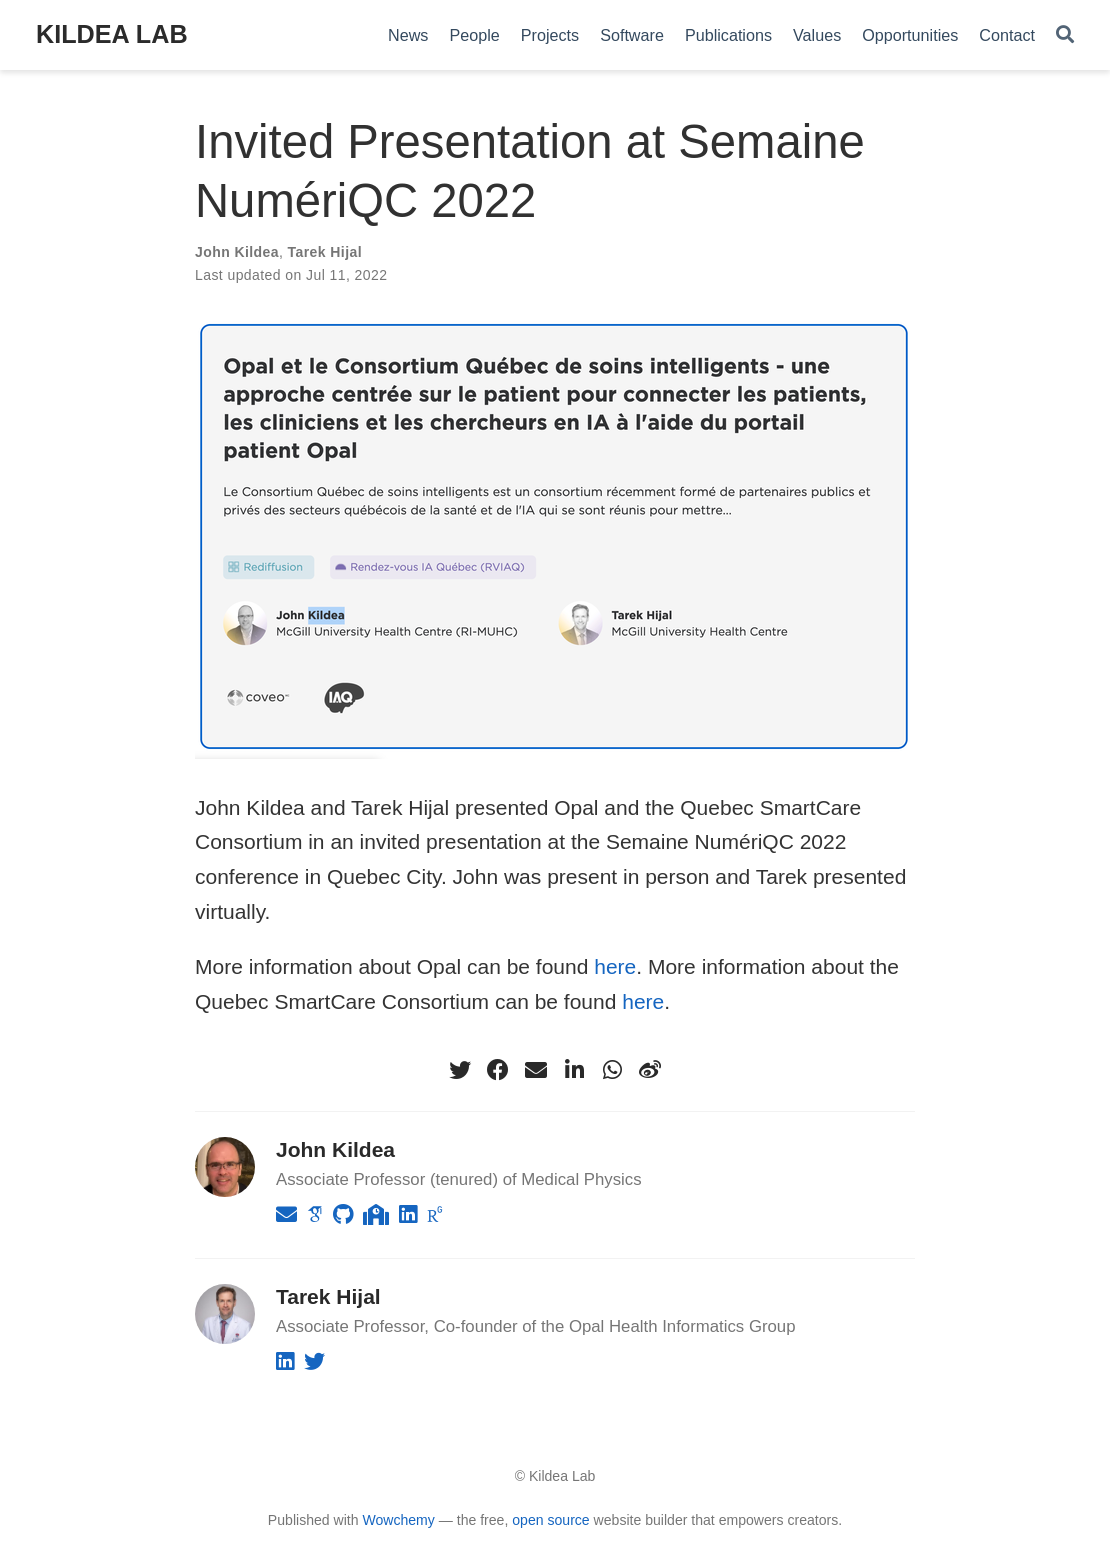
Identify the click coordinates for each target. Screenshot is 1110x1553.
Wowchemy (398, 1520)
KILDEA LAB (112, 34)
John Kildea (237, 252)
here (615, 966)
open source (550, 1520)
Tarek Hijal (325, 252)
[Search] (1065, 35)
